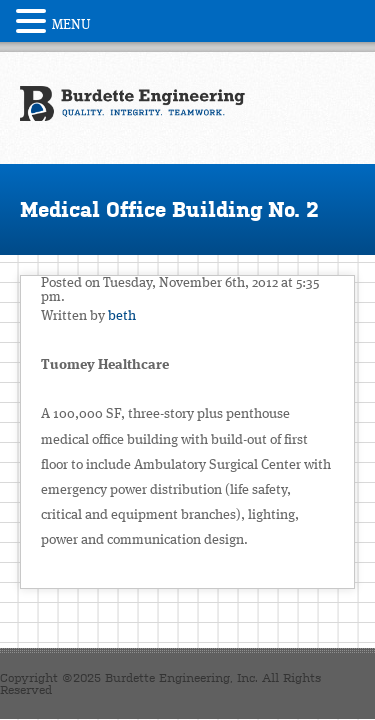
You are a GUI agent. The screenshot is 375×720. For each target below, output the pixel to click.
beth (122, 316)
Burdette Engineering (132, 104)
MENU (71, 25)
